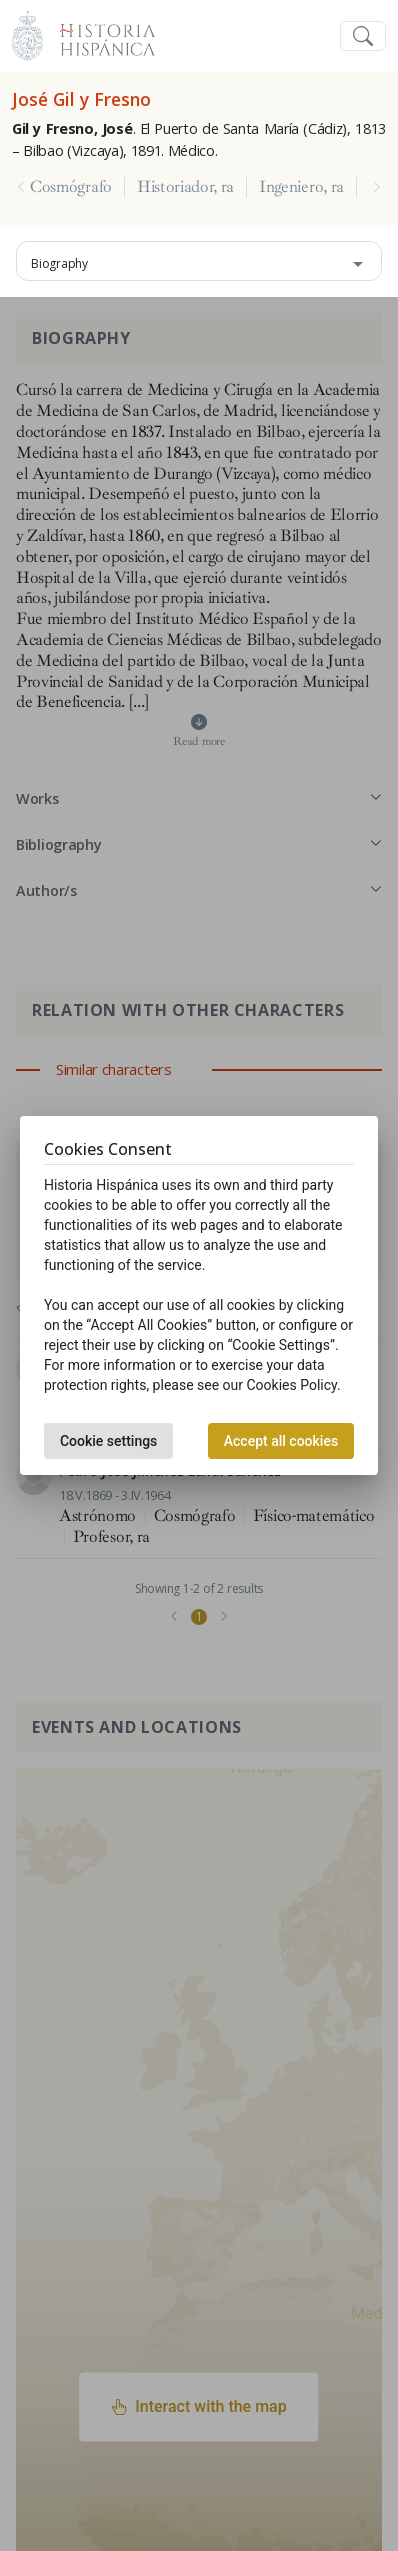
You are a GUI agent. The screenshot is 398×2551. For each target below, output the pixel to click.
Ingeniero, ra (301, 187)
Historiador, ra (185, 187)
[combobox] (199, 261)
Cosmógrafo (71, 187)
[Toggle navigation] (363, 36)
